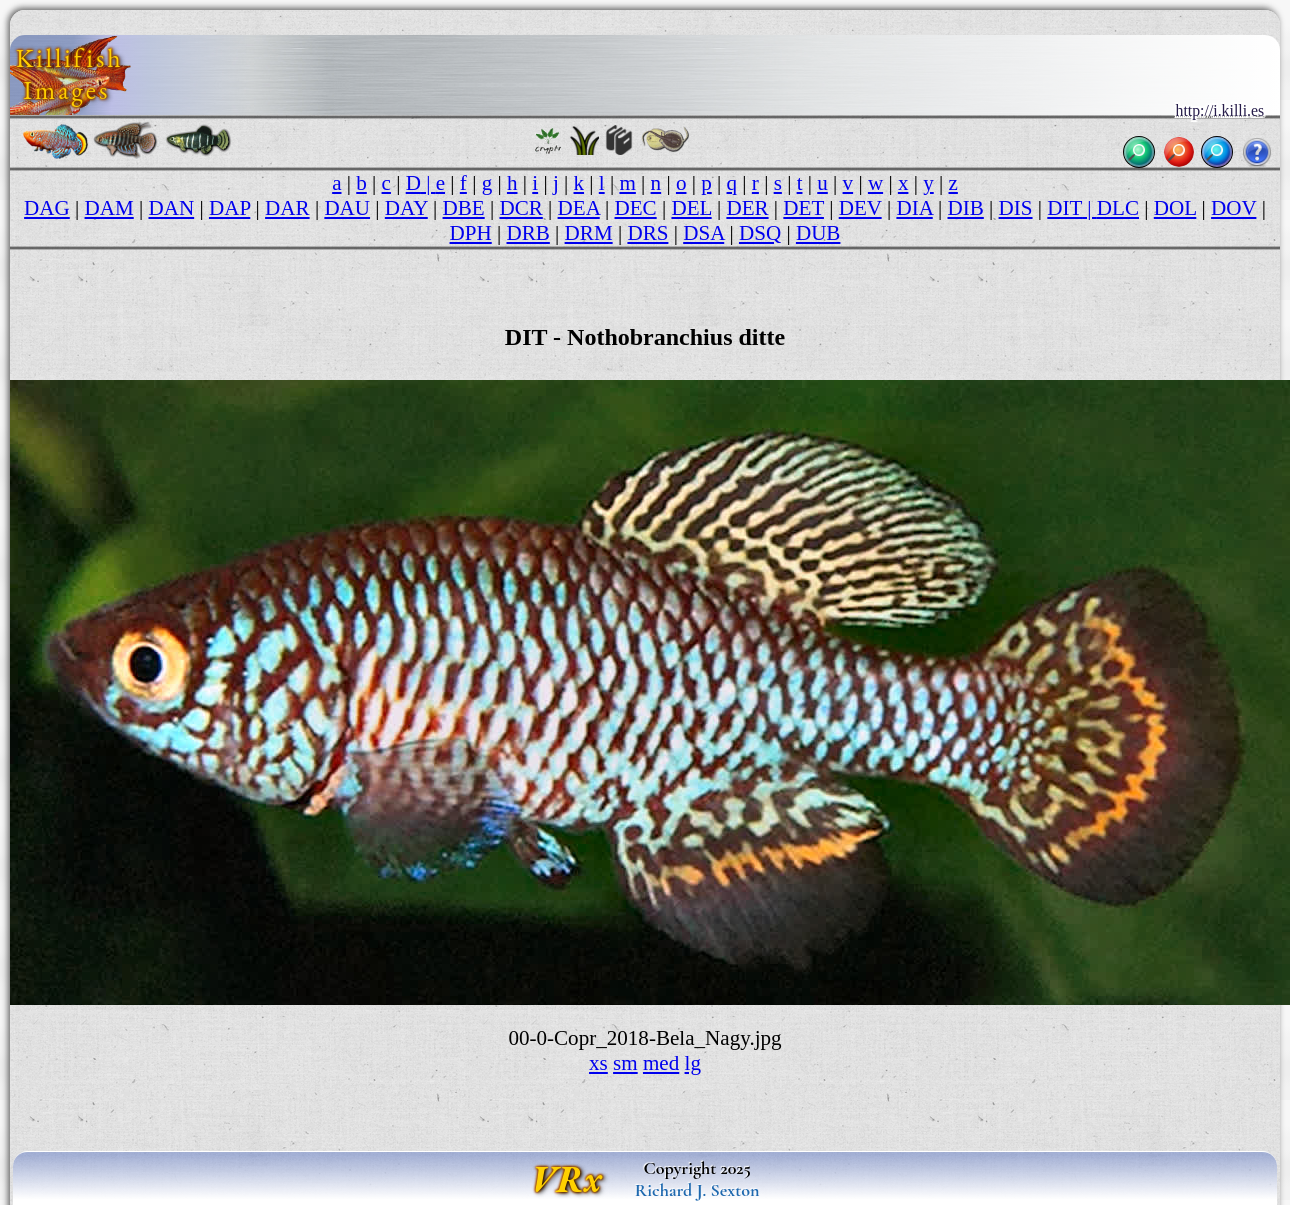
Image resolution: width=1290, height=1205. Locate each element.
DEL (691, 208)
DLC (1118, 208)
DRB (528, 233)
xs (598, 1063)
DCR (520, 208)
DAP (229, 208)
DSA (703, 233)
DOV (1233, 208)
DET (803, 208)
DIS (1016, 208)
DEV (860, 208)
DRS (647, 233)
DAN (172, 208)
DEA (579, 208)
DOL (1175, 208)
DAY (406, 208)
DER (747, 208)
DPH (471, 233)
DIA (914, 208)
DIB (966, 208)
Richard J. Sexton (697, 1190)
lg (693, 1063)
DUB (818, 233)
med (661, 1063)
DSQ (760, 233)
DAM (109, 208)
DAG (47, 208)
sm (625, 1063)
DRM (589, 233)
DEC (636, 208)
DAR (287, 208)
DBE (464, 208)
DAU (347, 208)
